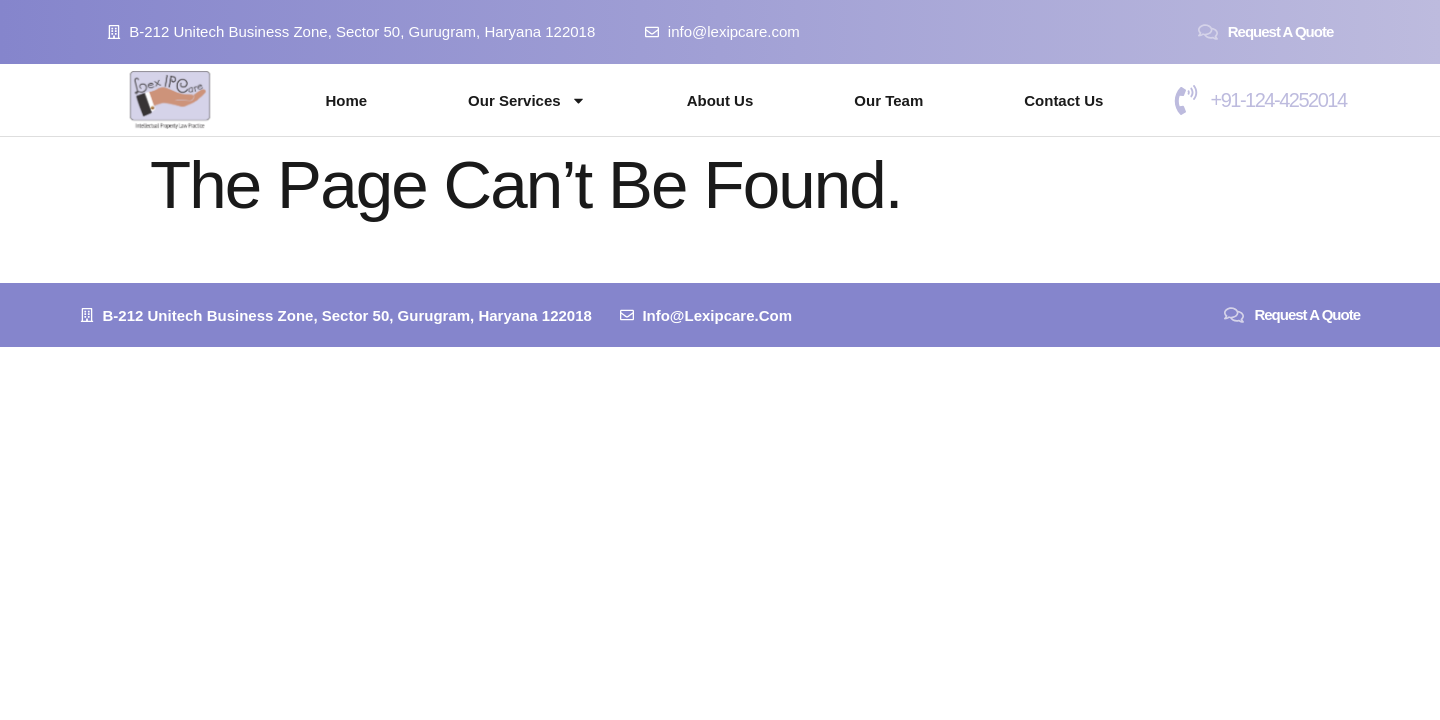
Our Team (888, 100)
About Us (720, 100)
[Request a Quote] (1208, 32)
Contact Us (1063, 100)
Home (346, 100)
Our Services (527, 100)
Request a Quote (1281, 31)
